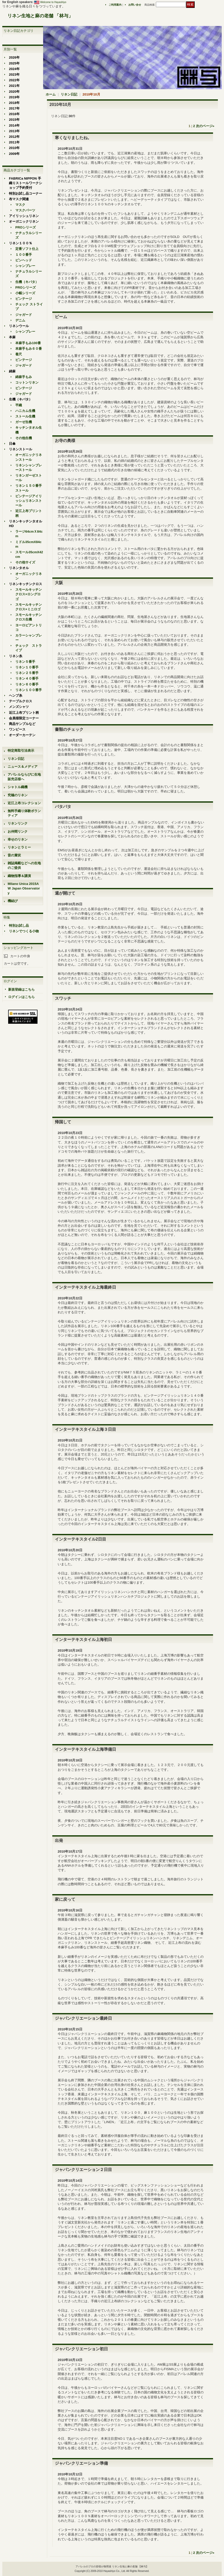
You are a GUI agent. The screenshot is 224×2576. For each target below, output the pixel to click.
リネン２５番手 (27, 673)
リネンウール (19, 326)
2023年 (14, 74)
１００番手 (23, 255)
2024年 (14, 69)
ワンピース (17, 729)
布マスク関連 (19, 199)
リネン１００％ (20, 243)
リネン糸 (15, 656)
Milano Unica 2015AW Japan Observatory (24, 888)
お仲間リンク (18, 831)
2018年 (14, 103)
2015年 (14, 120)
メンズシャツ (19, 707)
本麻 (12, 337)
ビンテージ (23, 299)
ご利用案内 (115, 4)
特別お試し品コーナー (25, 193)
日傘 (12, 444)
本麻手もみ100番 (28, 343)
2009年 (14, 154)
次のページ (205, 126)
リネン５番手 (25, 662)
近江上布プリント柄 (24, 712)
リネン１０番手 (27, 667)
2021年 (14, 86)
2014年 (14, 125)
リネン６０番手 (27, 684)
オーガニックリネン (24, 221)
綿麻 (12, 371)
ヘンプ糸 (15, 695)
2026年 (14, 57)
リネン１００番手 (28, 690)
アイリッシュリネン (24, 216)
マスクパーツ (25, 210)
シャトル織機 (18, 787)
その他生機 (23, 438)
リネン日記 (16, 759)
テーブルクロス (20, 701)
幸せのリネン (18, 839)
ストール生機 (25, 416)
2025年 (14, 63)
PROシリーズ (25, 227)
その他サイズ (25, 562)
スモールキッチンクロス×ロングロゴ (28, 594)
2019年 (14, 97)
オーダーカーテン (22, 735)
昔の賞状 (14, 855)
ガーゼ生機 (23, 422)
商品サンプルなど (22, 724)
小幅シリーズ (25, 293)
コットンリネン (27, 382)
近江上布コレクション (24, 803)
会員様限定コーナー (24, 718)
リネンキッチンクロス (25, 584)
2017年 (14, 108)
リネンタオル (19, 568)
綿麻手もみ (23, 377)
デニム (20, 320)
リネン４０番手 (27, 678)
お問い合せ (134, 4)
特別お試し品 (19, 925)
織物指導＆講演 (19, 876)
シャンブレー (25, 266)
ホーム (51, 94)
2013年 (14, 131)
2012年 (14, 137)
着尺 (18, 354)
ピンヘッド (23, 260)
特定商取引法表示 (21, 750)
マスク (20, 205)
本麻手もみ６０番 (28, 348)
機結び (13, 901)
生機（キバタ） (27, 282)
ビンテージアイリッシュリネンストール (28, 500)
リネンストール (20, 449)
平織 (18, 405)
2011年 (14, 142)
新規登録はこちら (21, 989)
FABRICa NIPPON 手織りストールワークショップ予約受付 (25, 183)
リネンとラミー (19, 847)
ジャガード (23, 315)
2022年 (14, 80)
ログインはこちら (21, 997)
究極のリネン (18, 795)
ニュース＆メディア (23, 766)
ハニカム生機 (25, 411)
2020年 (14, 91)
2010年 (14, 148)
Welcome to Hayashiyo (53, 2)
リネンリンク (18, 823)
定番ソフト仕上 (27, 249)
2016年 (14, 114)
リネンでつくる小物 (24, 931)
